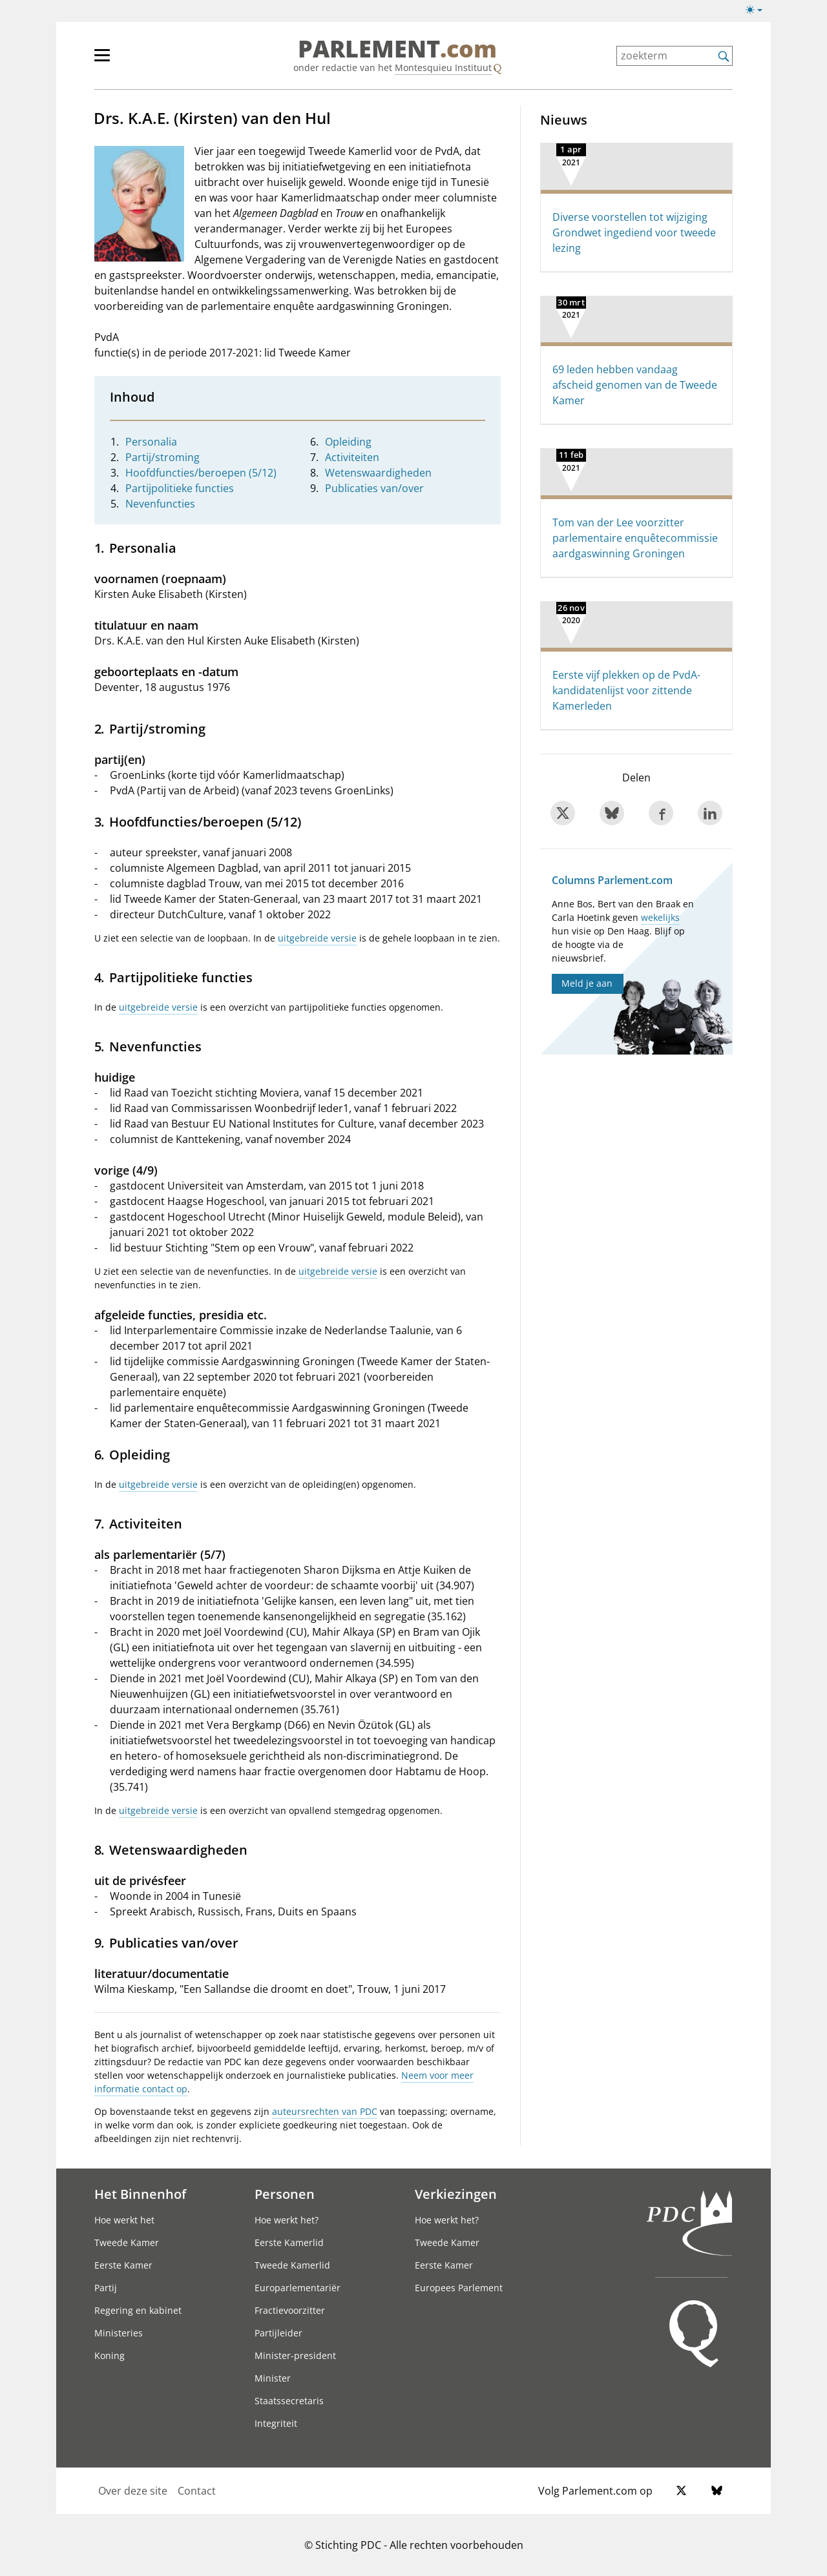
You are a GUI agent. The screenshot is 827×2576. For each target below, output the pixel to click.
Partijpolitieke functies (179, 488)
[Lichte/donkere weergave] (758, 12)
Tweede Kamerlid (292, 2265)
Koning (109, 2355)
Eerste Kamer (123, 2265)
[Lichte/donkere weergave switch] (758, 10)
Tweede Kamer (126, 2242)
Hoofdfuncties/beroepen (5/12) (201, 473)
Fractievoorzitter (290, 2310)
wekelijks (660, 917)
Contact (197, 2491)
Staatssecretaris (289, 2401)
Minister (273, 2378)
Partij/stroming (162, 457)
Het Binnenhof (140, 2194)
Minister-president (295, 2355)
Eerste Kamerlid (289, 2242)
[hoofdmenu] (144, 60)
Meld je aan (586, 983)
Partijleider (278, 2333)
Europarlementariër (297, 2288)
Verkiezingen (456, 2194)
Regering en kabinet (138, 2310)
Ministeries (118, 2333)
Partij (105, 2288)
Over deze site (132, 2491)
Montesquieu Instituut (443, 67)
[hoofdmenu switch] (102, 60)
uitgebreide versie (317, 938)
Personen (285, 2194)
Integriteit (276, 2423)
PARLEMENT (397, 49)
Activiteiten (352, 457)
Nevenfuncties (160, 504)
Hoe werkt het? (287, 2220)
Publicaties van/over (374, 488)
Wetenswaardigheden (378, 473)
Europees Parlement (459, 2288)
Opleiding (348, 442)
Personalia (151, 442)
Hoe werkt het (124, 2220)
